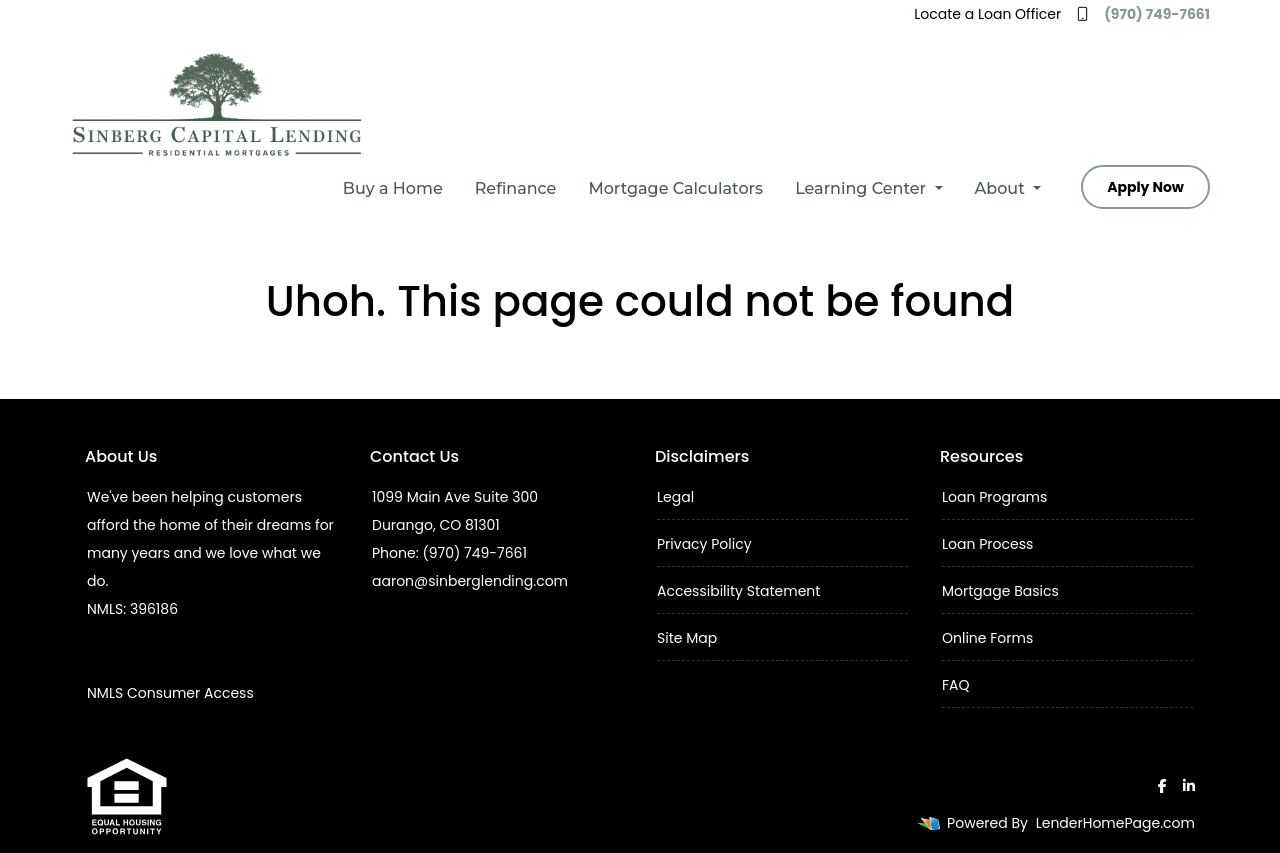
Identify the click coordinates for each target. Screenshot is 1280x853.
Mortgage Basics (1000, 591)
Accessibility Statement (738, 591)
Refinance (516, 188)
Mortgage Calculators (675, 188)
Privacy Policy (704, 544)
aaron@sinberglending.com (470, 581)
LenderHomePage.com (1115, 823)
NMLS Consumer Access (170, 693)
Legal (675, 497)
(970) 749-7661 (1143, 14)
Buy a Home (393, 188)
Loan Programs (994, 497)
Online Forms (987, 638)
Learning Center (862, 188)
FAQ (956, 685)
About (1002, 188)
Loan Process (987, 544)
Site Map (687, 638)
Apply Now (1145, 187)
